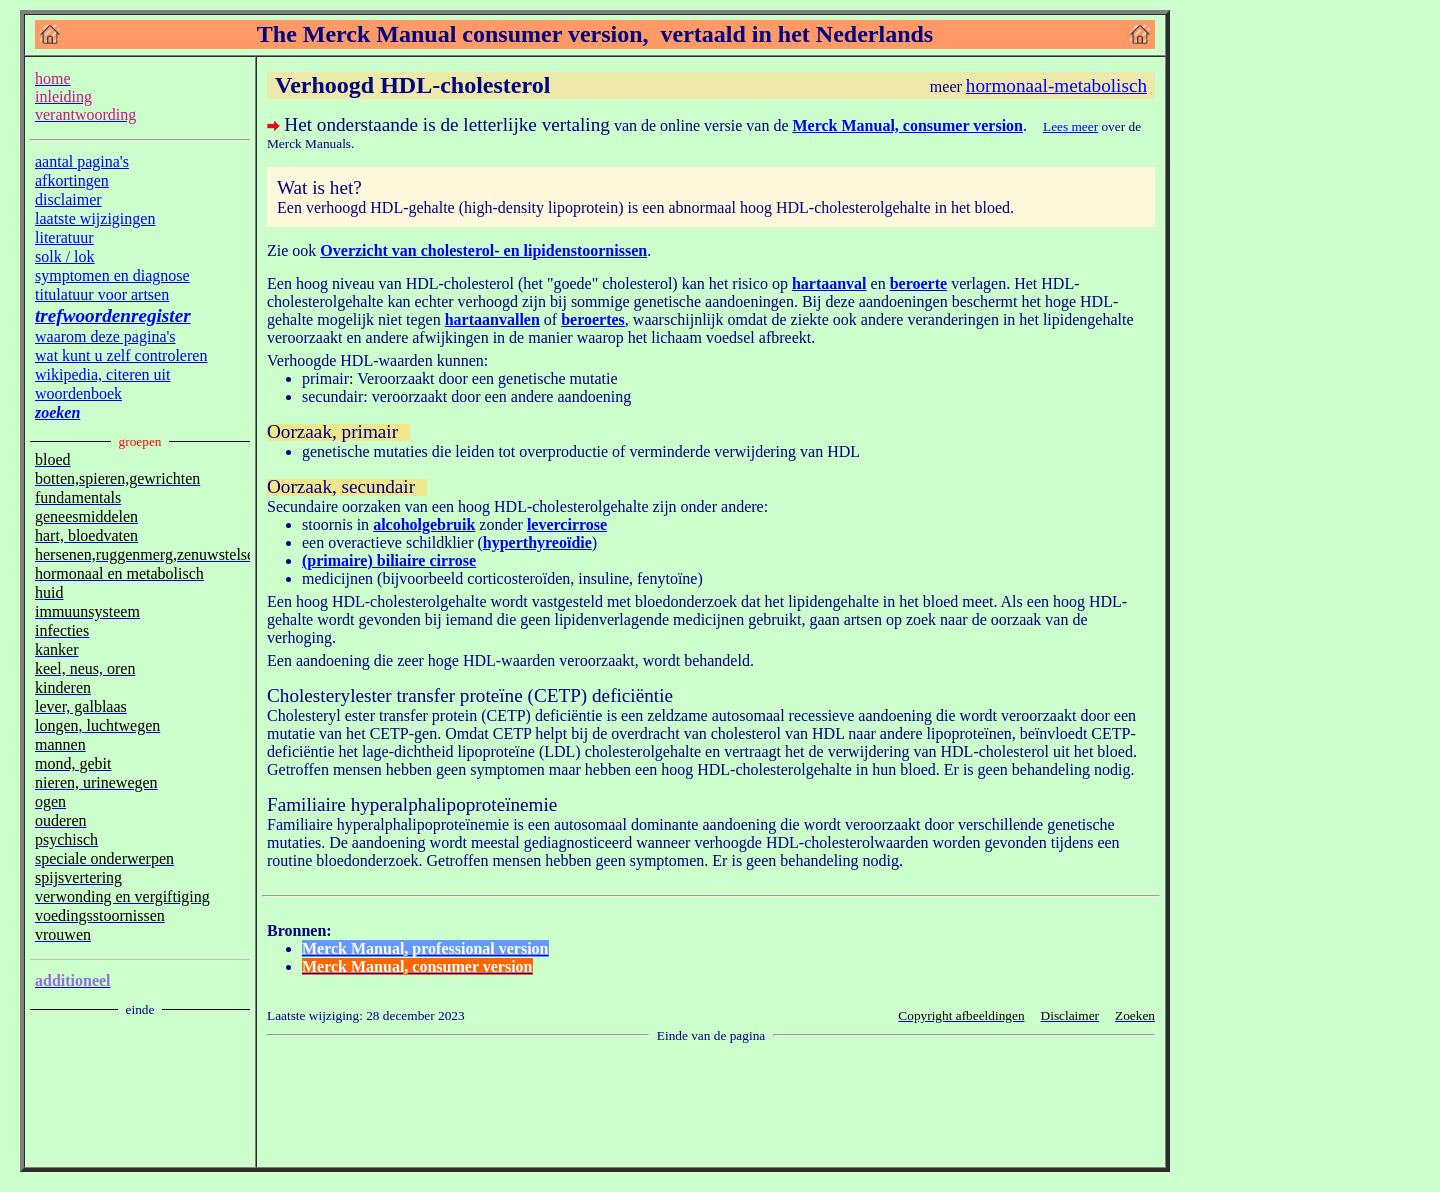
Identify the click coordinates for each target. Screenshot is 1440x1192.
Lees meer (1070, 126)
